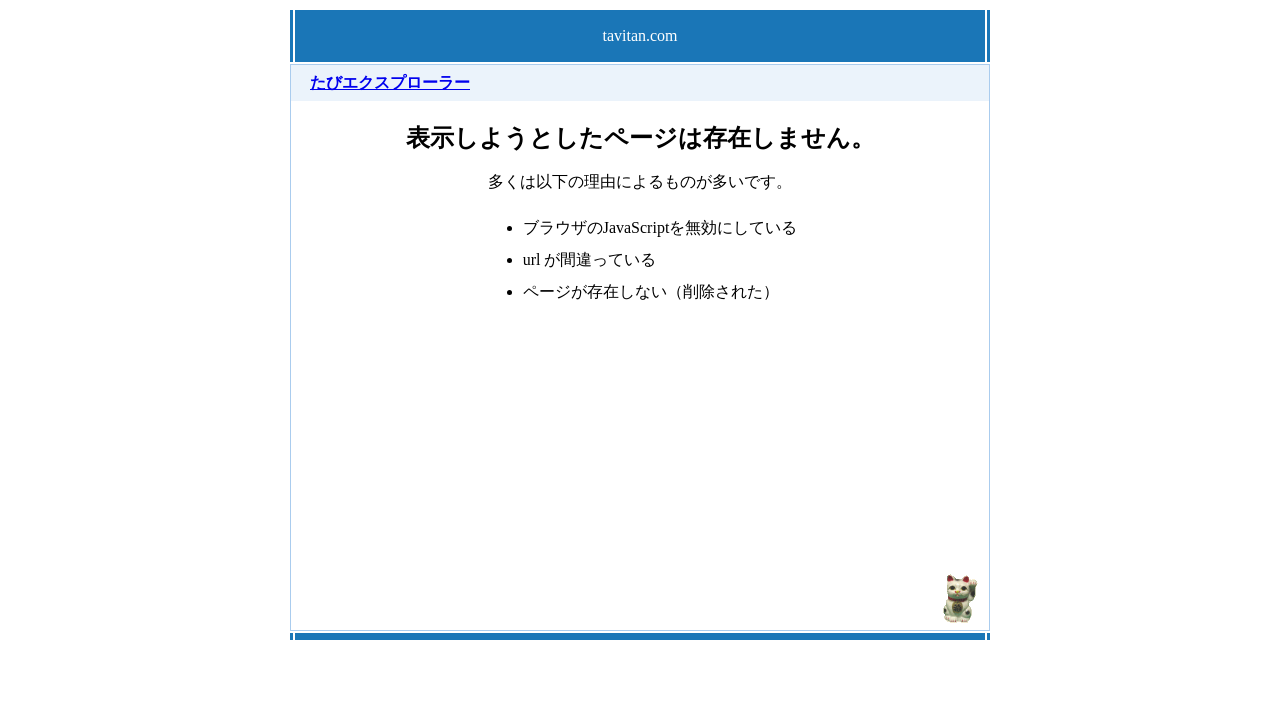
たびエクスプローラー (390, 82)
